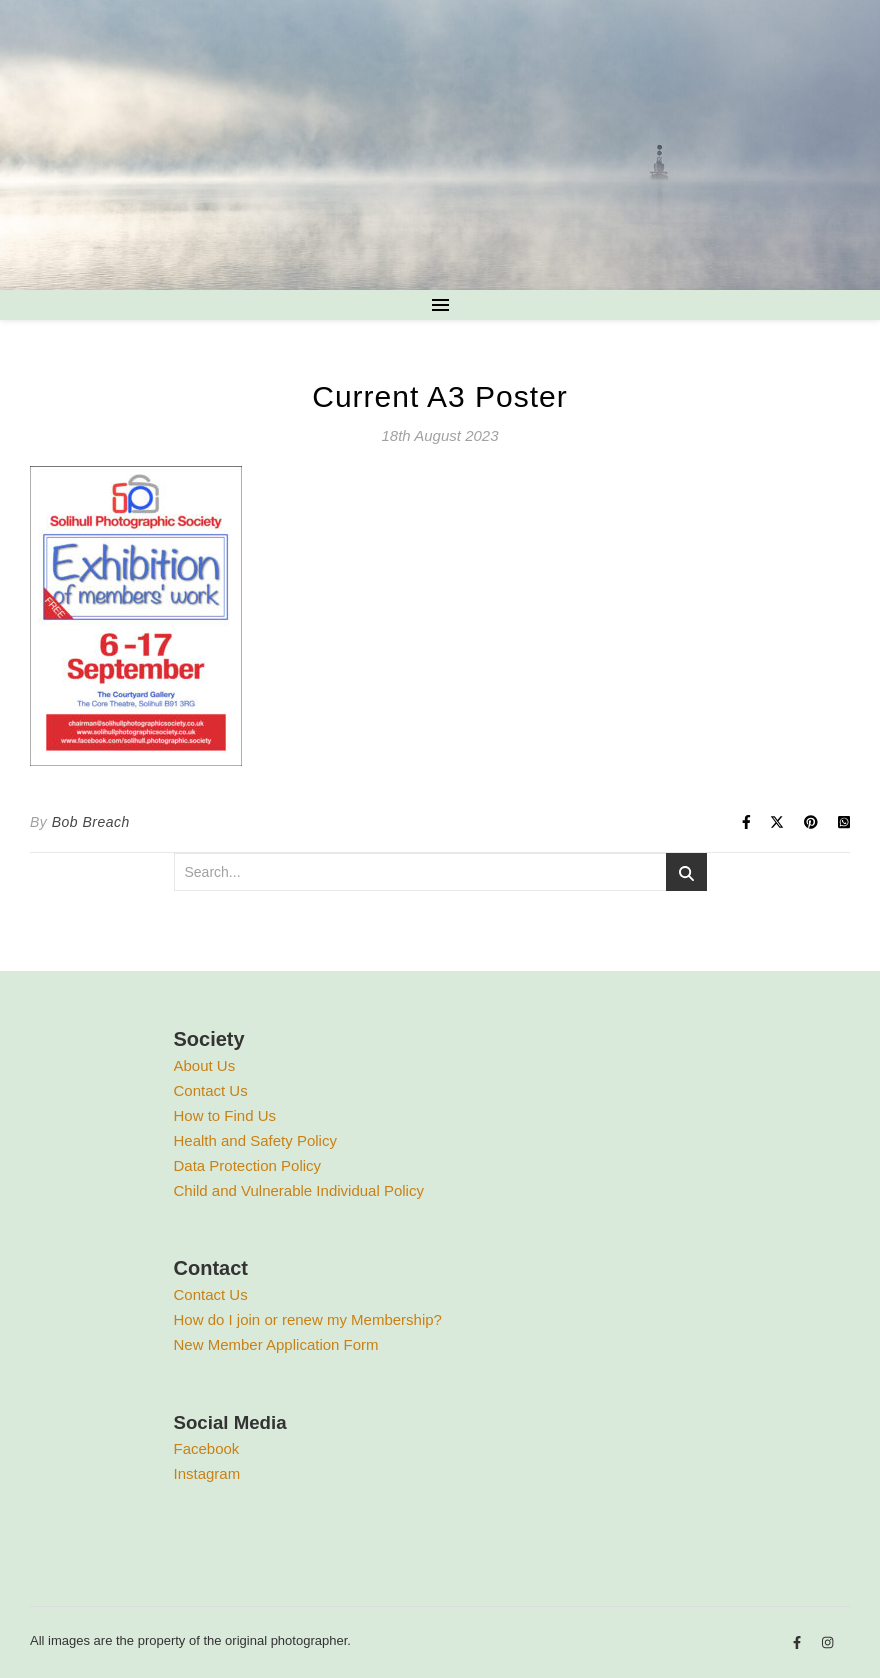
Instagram (207, 1473)
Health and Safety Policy (255, 1140)
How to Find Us (225, 1115)
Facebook (207, 1448)
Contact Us (211, 1090)
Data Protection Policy (248, 1165)
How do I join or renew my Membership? (308, 1319)
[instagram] (827, 1643)
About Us (205, 1065)
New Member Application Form (276, 1344)
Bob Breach (91, 822)
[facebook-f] (799, 1643)
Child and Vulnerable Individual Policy (299, 1190)
